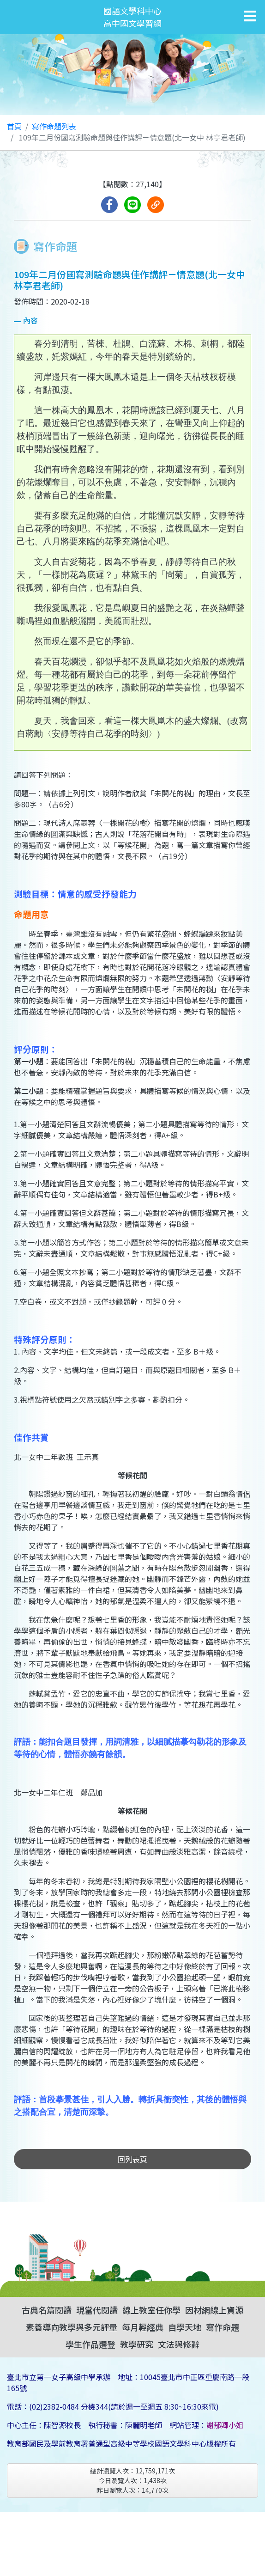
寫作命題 (222, 2327)
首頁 (14, 126)
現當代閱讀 (97, 2310)
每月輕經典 (142, 2327)
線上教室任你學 (151, 2310)
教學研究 (136, 2344)
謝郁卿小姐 (224, 2424)
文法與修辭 (178, 2344)
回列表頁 (132, 2159)
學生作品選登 (90, 2344)
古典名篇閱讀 (47, 2310)
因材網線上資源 (214, 2310)
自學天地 (184, 2327)
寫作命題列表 (54, 126)
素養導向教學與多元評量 (71, 2327)
